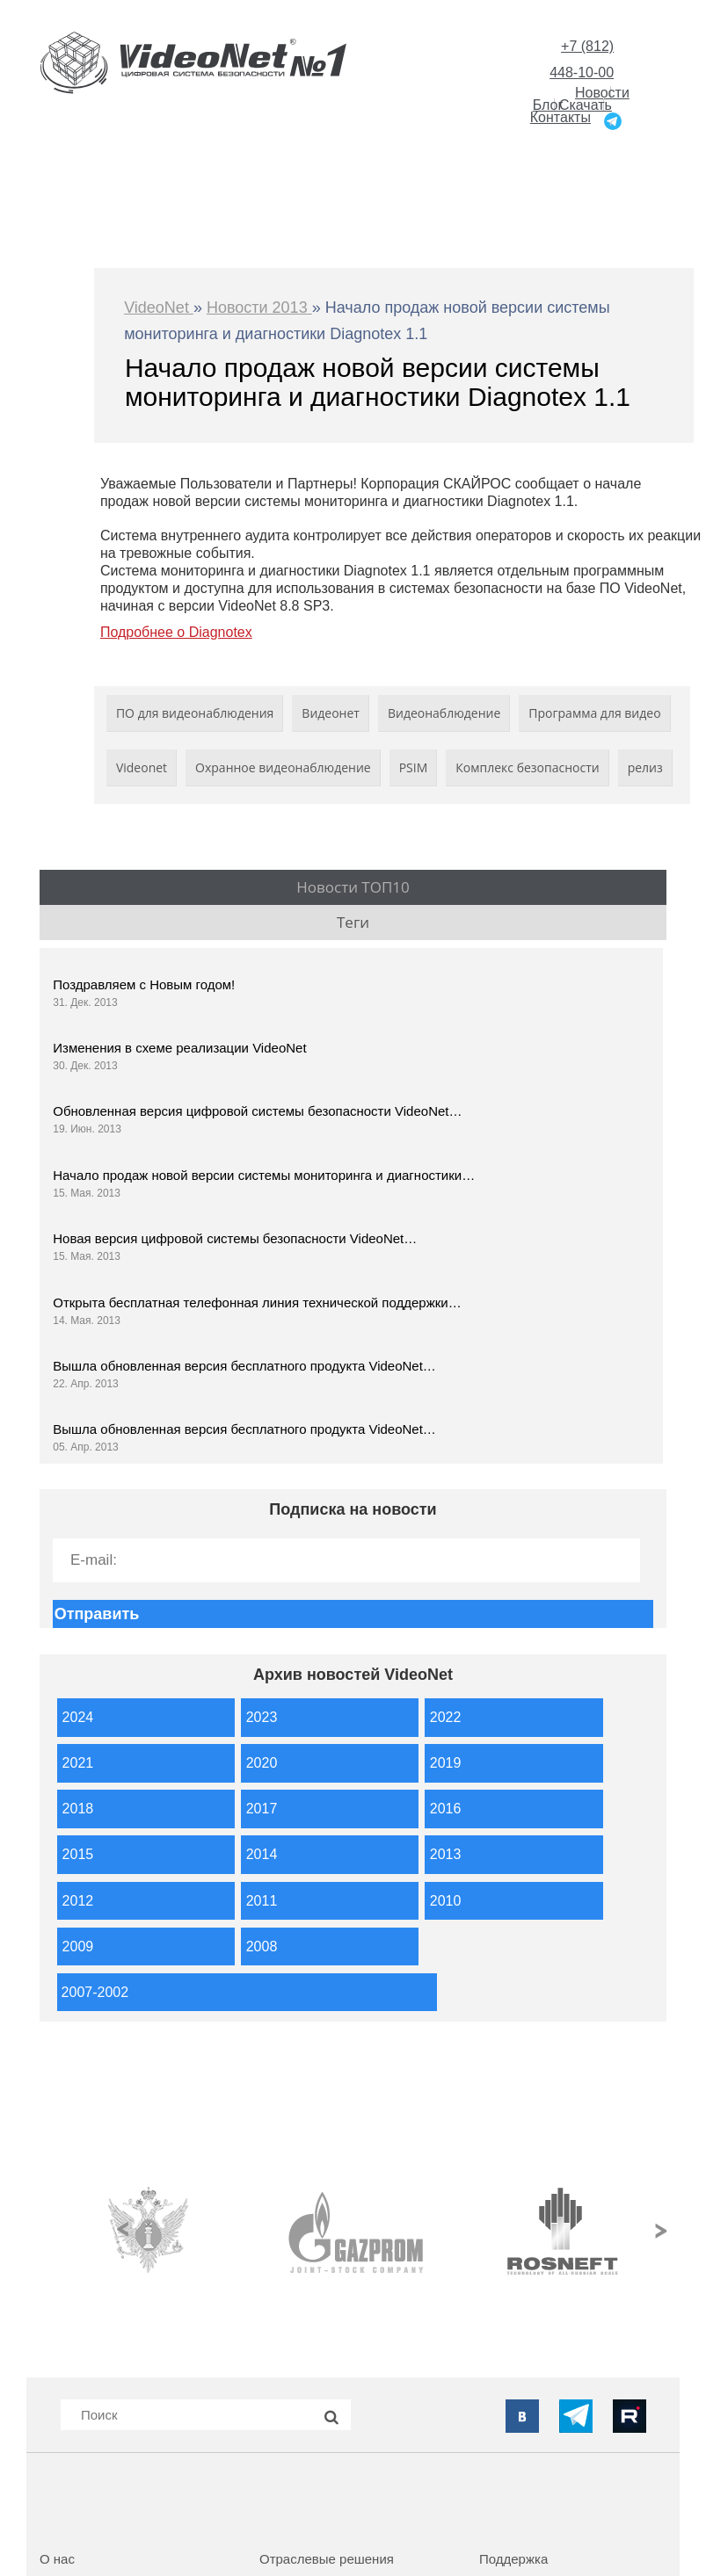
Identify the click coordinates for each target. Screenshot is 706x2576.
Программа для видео (594, 713)
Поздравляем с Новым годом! (144, 984)
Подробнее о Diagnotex (176, 632)
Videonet (141, 767)
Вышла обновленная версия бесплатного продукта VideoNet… (244, 1365)
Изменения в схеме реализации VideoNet (179, 1047)
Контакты (560, 117)
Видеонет (331, 713)
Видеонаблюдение (444, 713)
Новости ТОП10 (353, 887)
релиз (645, 767)
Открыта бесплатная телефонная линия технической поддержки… (257, 1302)
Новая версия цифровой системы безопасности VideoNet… (235, 1238)
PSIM (413, 767)
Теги (353, 922)
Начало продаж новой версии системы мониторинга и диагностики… (264, 1175)
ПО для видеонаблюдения (194, 713)
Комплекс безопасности (527, 767)
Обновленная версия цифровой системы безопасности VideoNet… (257, 1110)
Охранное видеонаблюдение (283, 767)
